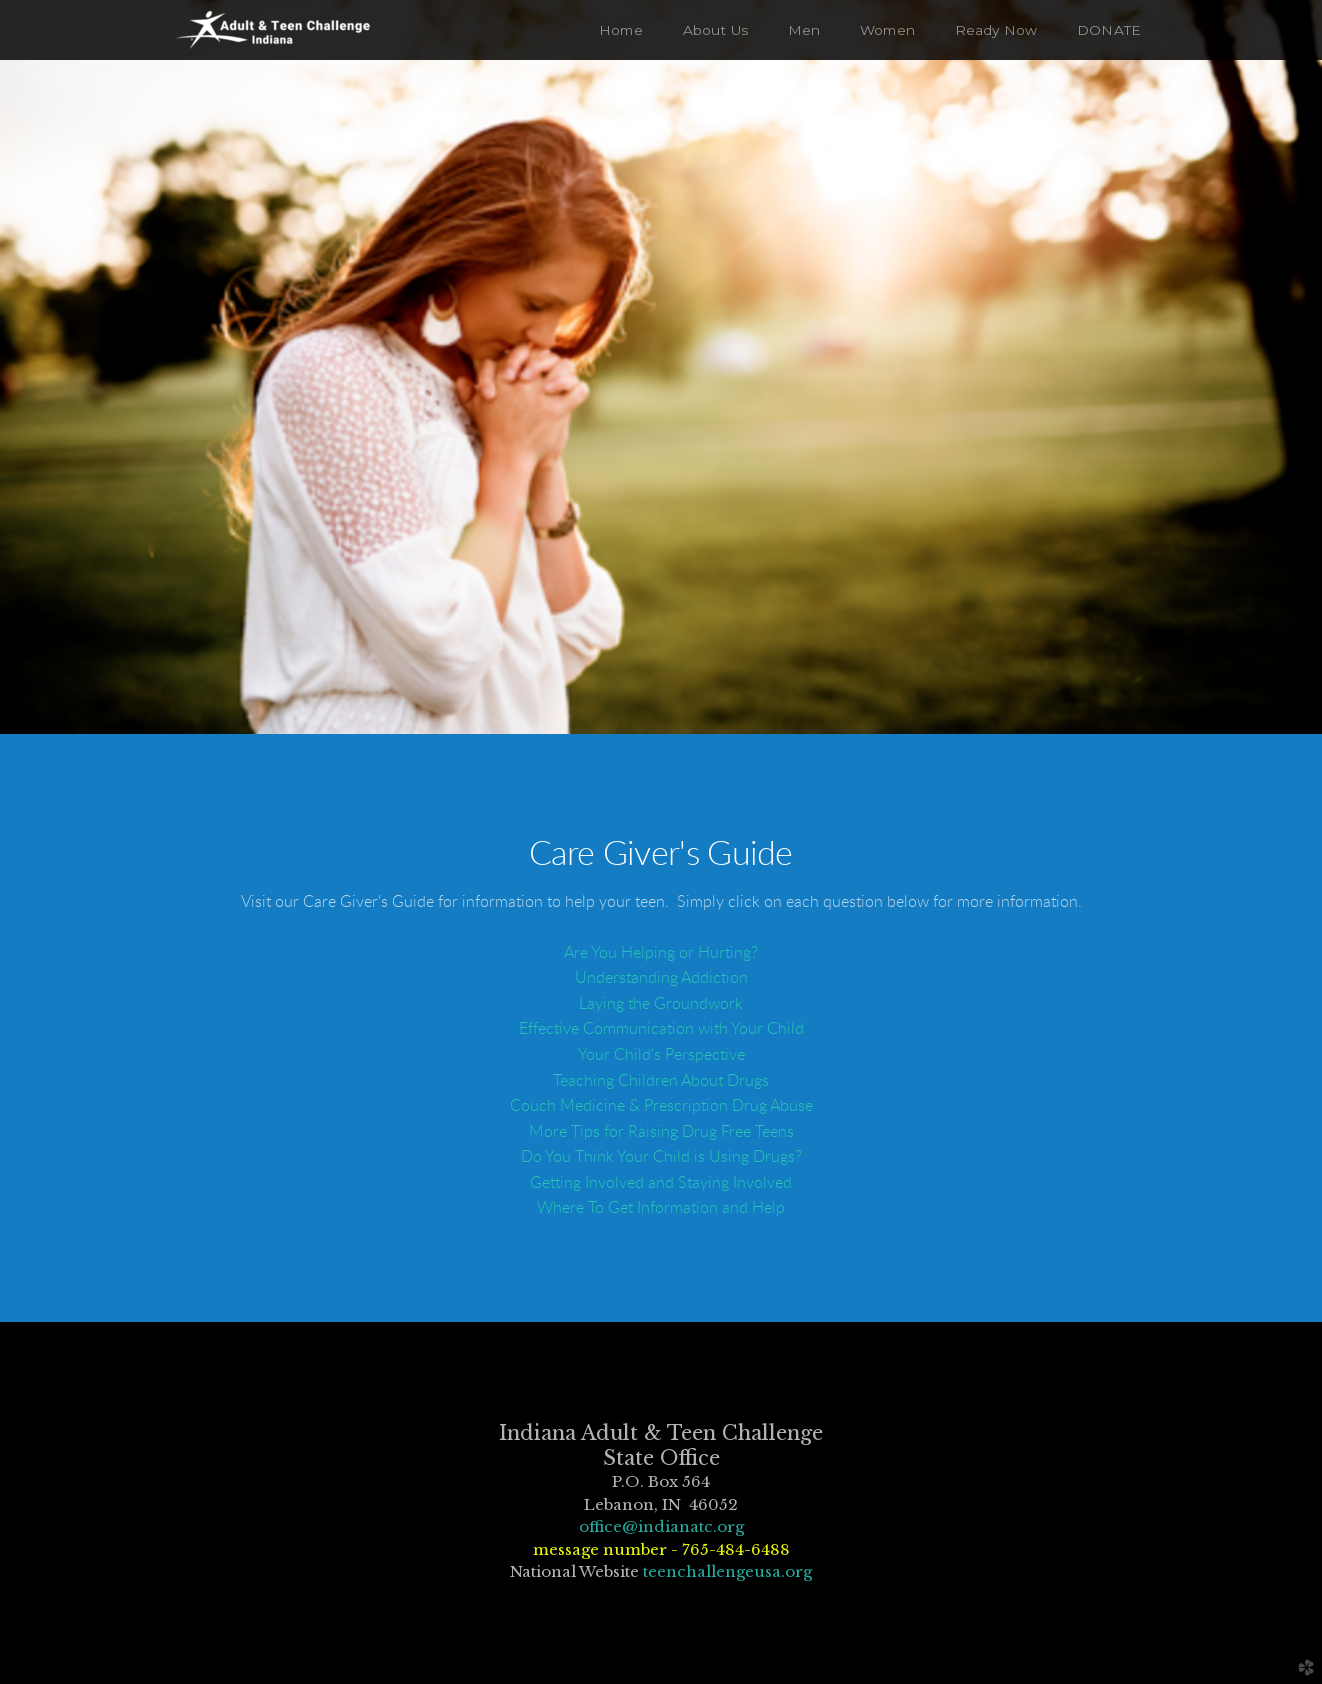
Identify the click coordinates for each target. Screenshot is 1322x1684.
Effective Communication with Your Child (661, 1029)
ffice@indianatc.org (666, 1526)
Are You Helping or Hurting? (661, 953)
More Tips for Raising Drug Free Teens (661, 1132)
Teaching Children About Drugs (661, 1081)
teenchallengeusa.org (727, 1571)
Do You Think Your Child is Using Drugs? (661, 1157)
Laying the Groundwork (661, 1004)
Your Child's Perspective (661, 1055)
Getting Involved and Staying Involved (661, 1183)
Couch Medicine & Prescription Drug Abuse (661, 1106)
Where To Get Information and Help (661, 1208)
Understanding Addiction (661, 978)
